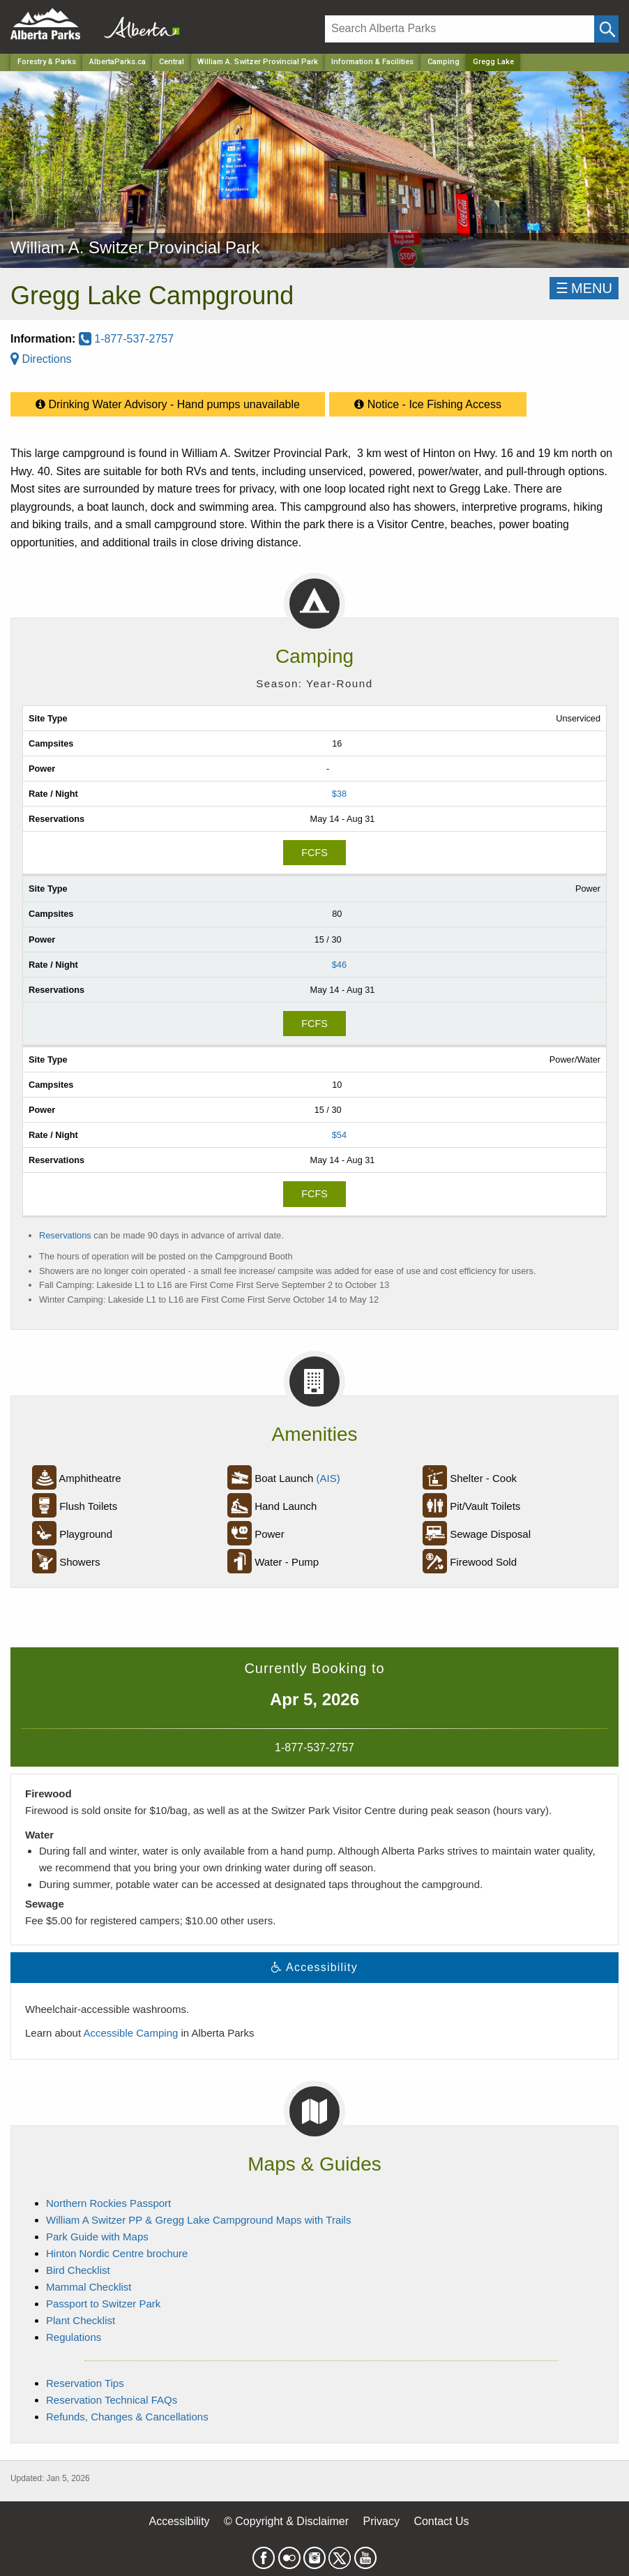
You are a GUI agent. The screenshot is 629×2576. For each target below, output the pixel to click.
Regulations (73, 2337)
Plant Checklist (80, 2320)
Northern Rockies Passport (108, 2203)
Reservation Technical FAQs (111, 2400)
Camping (443, 61)
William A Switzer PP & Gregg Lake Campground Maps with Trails (198, 2220)
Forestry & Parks (46, 61)
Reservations (65, 1235)
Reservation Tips (85, 2383)
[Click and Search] (606, 29)
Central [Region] (171, 61)
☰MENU (584, 288)
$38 (339, 793)
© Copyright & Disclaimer (286, 2521)
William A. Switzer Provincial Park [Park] (257, 61)
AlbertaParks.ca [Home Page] (117, 61)
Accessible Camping (130, 2033)
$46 (339, 964)
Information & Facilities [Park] (372, 61)
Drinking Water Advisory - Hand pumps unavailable (168, 401)
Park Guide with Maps (97, 2236)
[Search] (459, 29)
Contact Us (441, 2521)
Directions (41, 359)
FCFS (314, 852)
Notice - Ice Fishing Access (427, 401)
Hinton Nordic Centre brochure (117, 2253)
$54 (339, 1135)
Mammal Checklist (89, 2287)
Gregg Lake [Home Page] (493, 61)
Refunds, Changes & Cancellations (127, 2417)
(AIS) (328, 1478)
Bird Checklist (78, 2270)
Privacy (381, 2521)
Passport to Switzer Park (103, 2303)
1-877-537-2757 (126, 339)
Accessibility (179, 2521)
